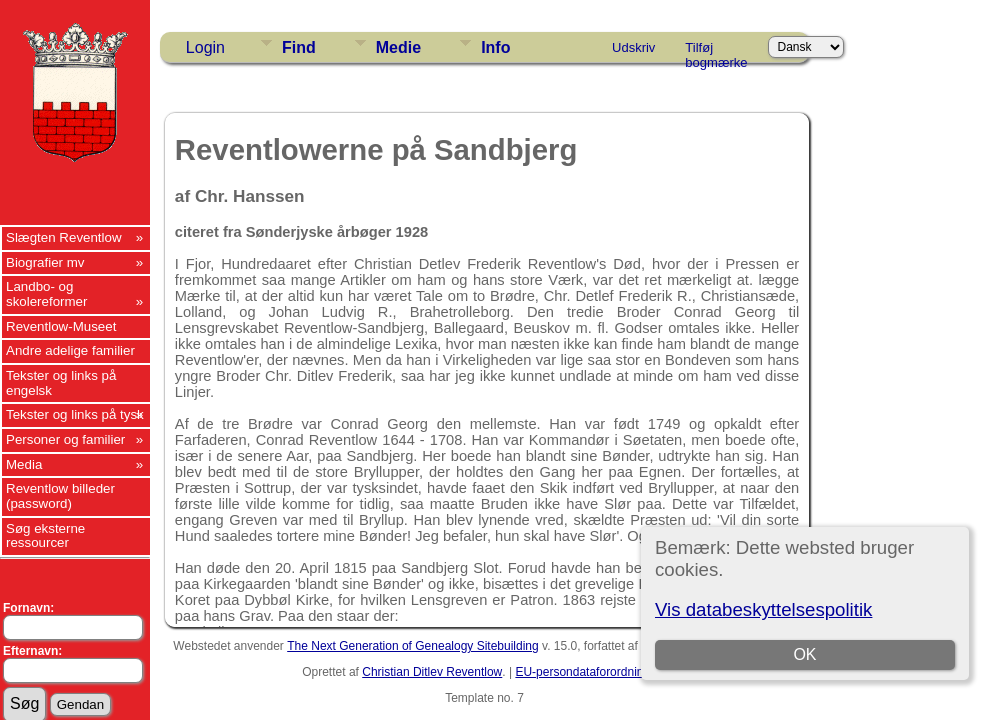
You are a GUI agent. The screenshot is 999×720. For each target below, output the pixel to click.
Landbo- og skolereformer (46, 294)
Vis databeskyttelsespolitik (763, 609)
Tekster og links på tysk (75, 414)
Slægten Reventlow (64, 237)
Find (299, 47)
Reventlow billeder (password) (60, 496)
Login (205, 47)
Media (24, 464)
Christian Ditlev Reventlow (432, 672)
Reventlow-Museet (61, 326)
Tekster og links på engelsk (61, 383)
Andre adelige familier (70, 350)
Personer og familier (65, 439)
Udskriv (633, 47)
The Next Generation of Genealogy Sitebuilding (413, 646)
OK (804, 654)
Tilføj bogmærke (716, 51)
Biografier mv (45, 262)
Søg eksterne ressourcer (45, 536)
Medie (398, 47)
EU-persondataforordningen (589, 672)
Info (495, 47)
